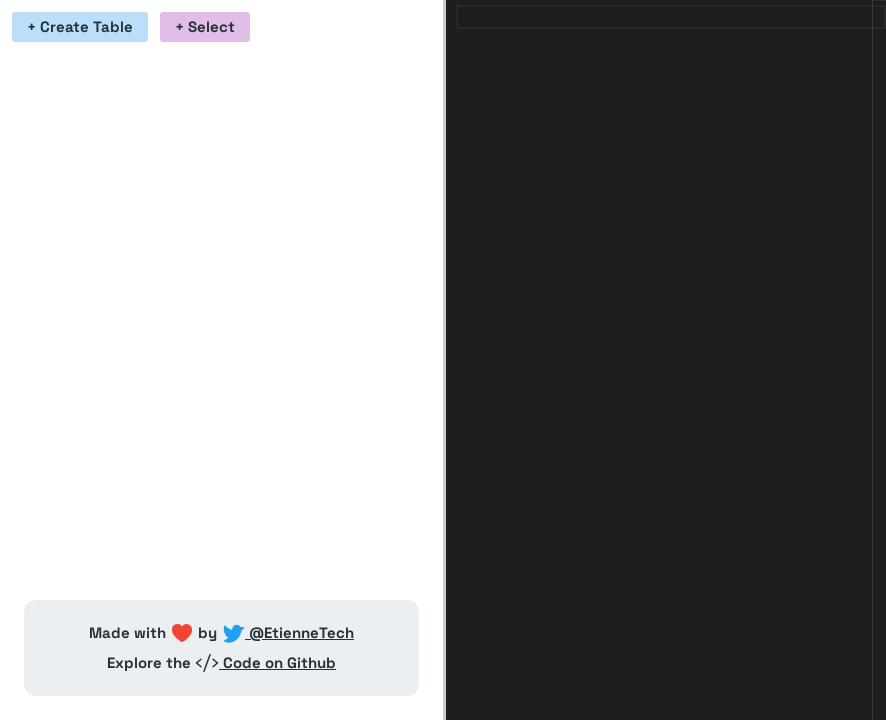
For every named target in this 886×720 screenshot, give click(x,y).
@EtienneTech (287, 632)
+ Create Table (80, 26)
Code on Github (265, 662)
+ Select (205, 26)
